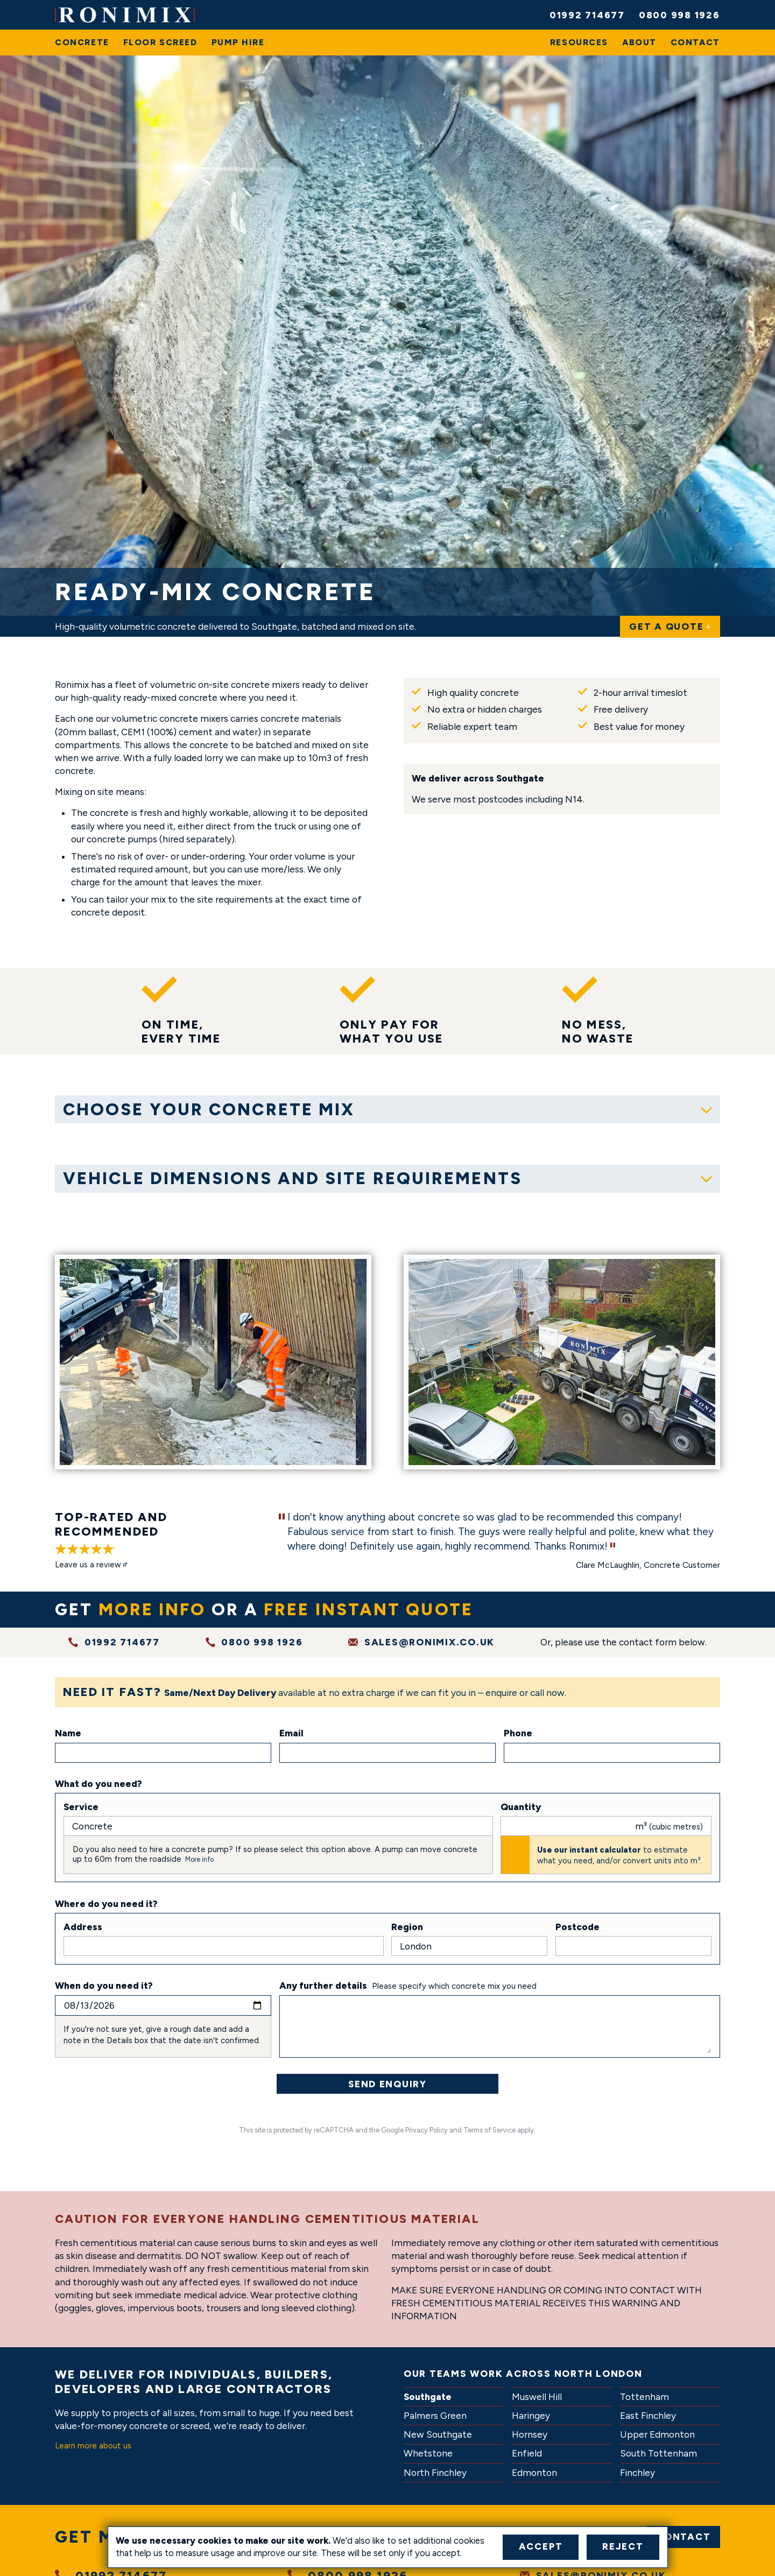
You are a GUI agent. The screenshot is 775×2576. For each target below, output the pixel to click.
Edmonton (534, 2472)
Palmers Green (435, 2415)
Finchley (637, 2472)
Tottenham (644, 2396)
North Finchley (435, 2472)
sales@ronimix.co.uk (429, 1642)
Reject (622, 2546)
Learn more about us (93, 2446)
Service (81, 1806)
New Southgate (438, 2435)
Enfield (527, 2453)
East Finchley (648, 2415)
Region (407, 1927)
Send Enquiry (387, 2084)
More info (199, 1859)
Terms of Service (489, 2130)
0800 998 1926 (679, 14)
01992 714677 (587, 14)
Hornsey (529, 2435)
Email (291, 1733)
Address (83, 1927)
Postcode (577, 1927)
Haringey (531, 2415)
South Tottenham (658, 2453)
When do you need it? (104, 1985)
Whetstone (428, 2453)
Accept (541, 2546)
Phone (518, 1733)
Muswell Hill (537, 2396)
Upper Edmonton (657, 2435)
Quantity (521, 1806)
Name (68, 1733)
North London (598, 2373)
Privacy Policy (426, 2130)
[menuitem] (82, 42)
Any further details (323, 1985)
